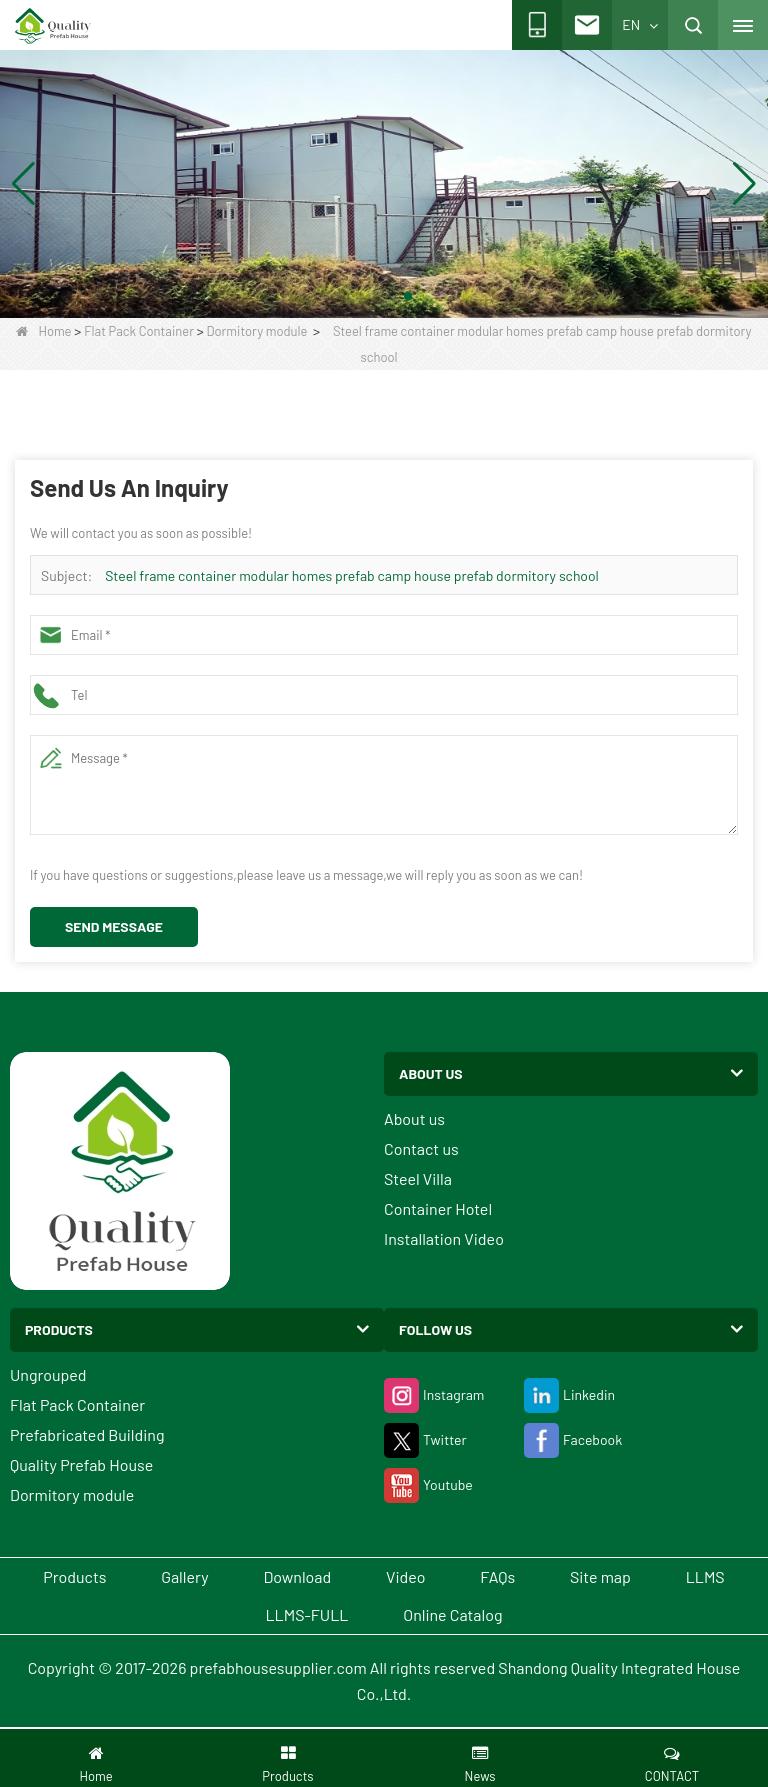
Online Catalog (452, 1614)
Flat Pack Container (139, 331)
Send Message (114, 926)
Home (43, 331)
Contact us (421, 1148)
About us (414, 1118)
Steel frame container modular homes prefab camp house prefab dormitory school (352, 575)
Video (406, 1576)
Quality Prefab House (81, 1464)
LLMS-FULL (307, 1614)
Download (297, 1576)
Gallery (184, 1576)
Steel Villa (418, 1178)
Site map (600, 1576)
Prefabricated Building (87, 1434)
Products (74, 1576)
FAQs (497, 1576)
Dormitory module (257, 331)
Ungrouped (48, 1374)
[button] (360, 296)
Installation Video (444, 1238)
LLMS (705, 1576)
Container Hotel (438, 1208)
